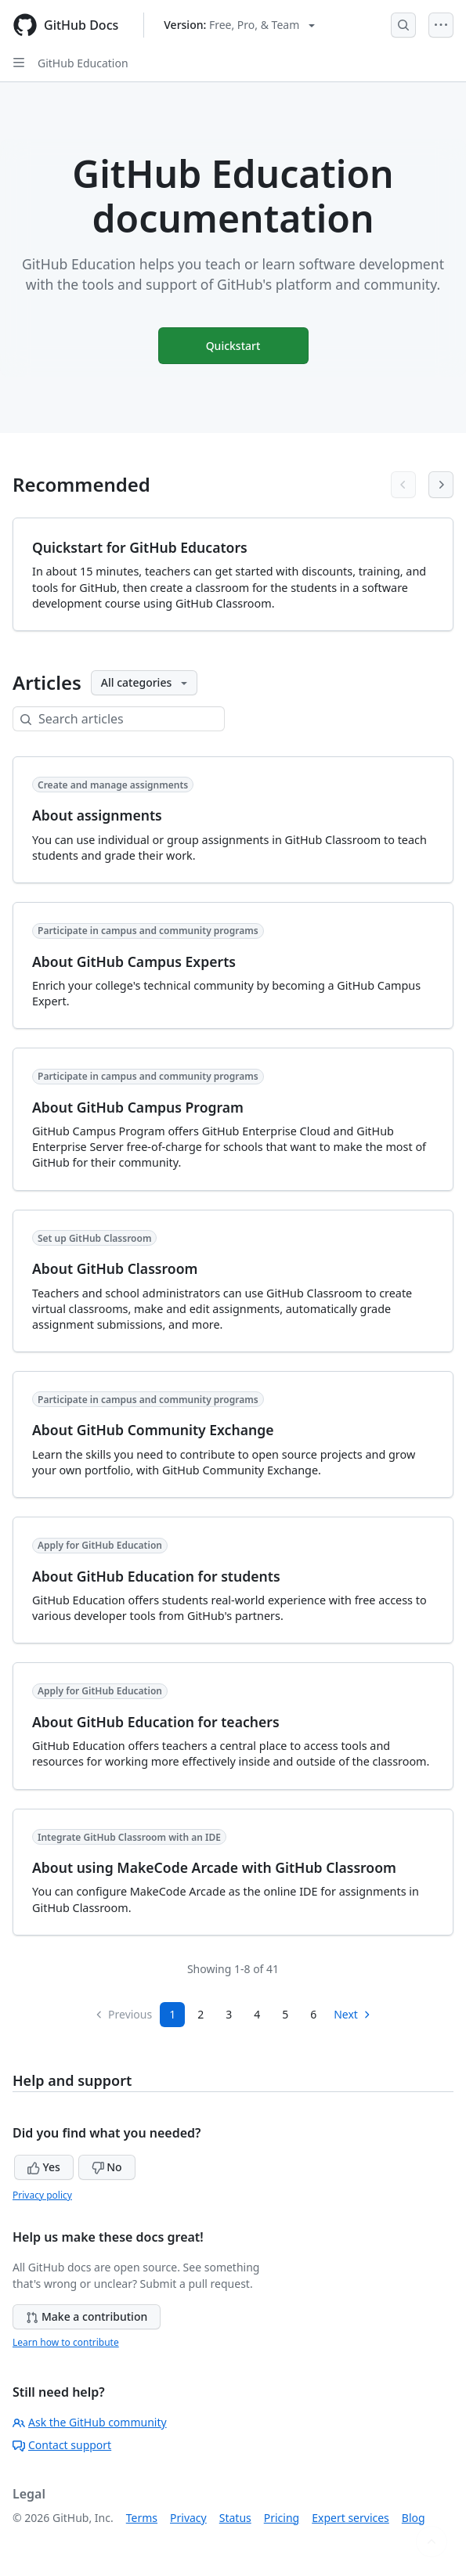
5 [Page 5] (285, 2014)
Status (235, 2517)
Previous (123, 2014)
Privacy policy (42, 2195)
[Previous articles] (403, 484)
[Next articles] (440, 484)
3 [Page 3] (229, 2014)
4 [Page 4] (257, 2014)
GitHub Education (83, 63)
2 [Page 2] (200, 2014)
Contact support (62, 2444)
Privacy (188, 2517)
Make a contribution (86, 2316)
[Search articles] (131, 719)
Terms (141, 2517)
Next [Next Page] (353, 2014)
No (107, 2166)
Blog (413, 2517)
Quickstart (233, 345)
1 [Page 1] (172, 2014)
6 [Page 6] (313, 2014)
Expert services (350, 2517)
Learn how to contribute (66, 2342)
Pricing (281, 2517)
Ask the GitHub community (90, 2422)
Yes (43, 2166)
